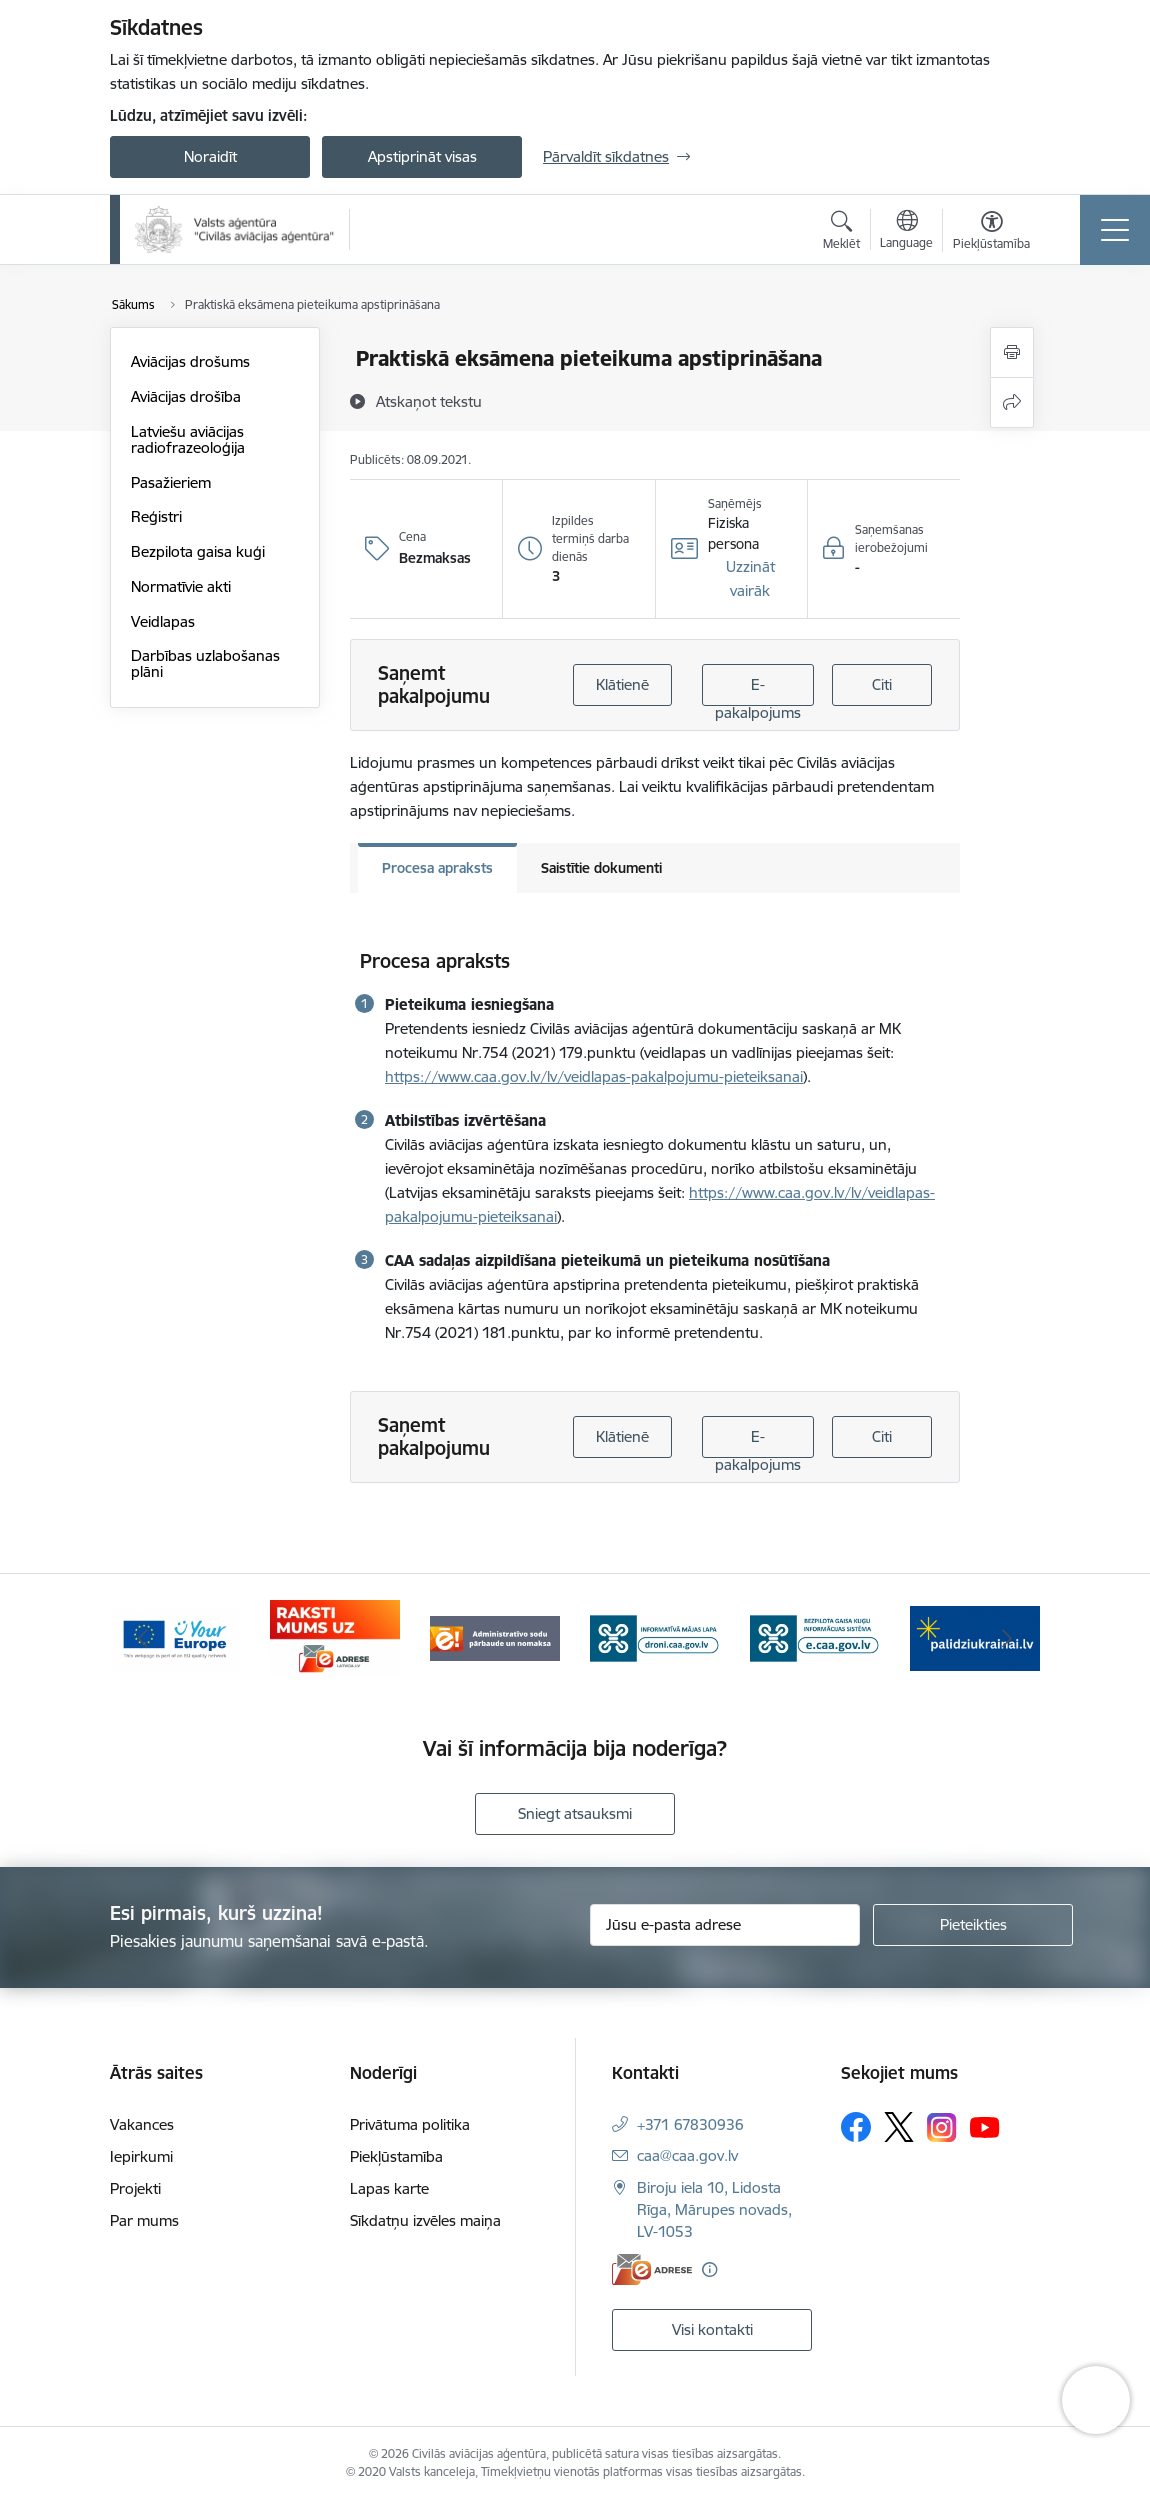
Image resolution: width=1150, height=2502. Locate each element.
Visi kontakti (712, 2329)
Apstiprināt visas (422, 156)
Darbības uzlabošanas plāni (205, 663)
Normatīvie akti (181, 586)
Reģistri (156, 516)
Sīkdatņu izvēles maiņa (425, 2220)
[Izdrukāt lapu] (1012, 352)
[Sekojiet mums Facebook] (856, 2127)
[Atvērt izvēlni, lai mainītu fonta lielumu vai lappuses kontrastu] (991, 233)
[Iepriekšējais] (143, 1639)
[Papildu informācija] (709, 2269)
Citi (882, 684)
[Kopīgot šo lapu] (1012, 402)
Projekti (135, 2188)
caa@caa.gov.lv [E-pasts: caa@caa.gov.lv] (687, 2155)
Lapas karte (389, 2188)
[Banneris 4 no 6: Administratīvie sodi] (655, 1637)
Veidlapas (163, 621)
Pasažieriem (171, 482)
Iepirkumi (141, 2156)
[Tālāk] (1007, 1639)
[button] (750, 579)
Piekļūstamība (396, 2156)
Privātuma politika (410, 2124)
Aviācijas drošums (190, 361)
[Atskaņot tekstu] (429, 401)
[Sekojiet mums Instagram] (942, 2127)
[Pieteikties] (973, 1925)
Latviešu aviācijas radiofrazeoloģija (188, 439)
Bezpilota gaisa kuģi (198, 551)
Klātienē (622, 684)
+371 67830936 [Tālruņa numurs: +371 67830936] (690, 2124)
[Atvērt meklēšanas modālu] (841, 233)
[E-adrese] (652, 2269)
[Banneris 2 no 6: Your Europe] (335, 1637)
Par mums (144, 2220)
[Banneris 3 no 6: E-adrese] (495, 1637)
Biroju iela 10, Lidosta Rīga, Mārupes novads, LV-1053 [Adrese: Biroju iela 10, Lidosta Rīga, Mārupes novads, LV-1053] (714, 2209)
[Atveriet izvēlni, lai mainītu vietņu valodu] (906, 232)
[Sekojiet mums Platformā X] (899, 2127)
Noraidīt (210, 156)
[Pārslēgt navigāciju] (1115, 230)
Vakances (142, 2124)
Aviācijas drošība (186, 396)
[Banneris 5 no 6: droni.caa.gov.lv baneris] (815, 1637)
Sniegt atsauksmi (575, 1813)
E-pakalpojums (758, 690)
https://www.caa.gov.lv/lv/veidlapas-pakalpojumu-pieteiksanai (594, 1076)
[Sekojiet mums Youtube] (985, 2126)
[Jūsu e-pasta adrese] (725, 1925)
